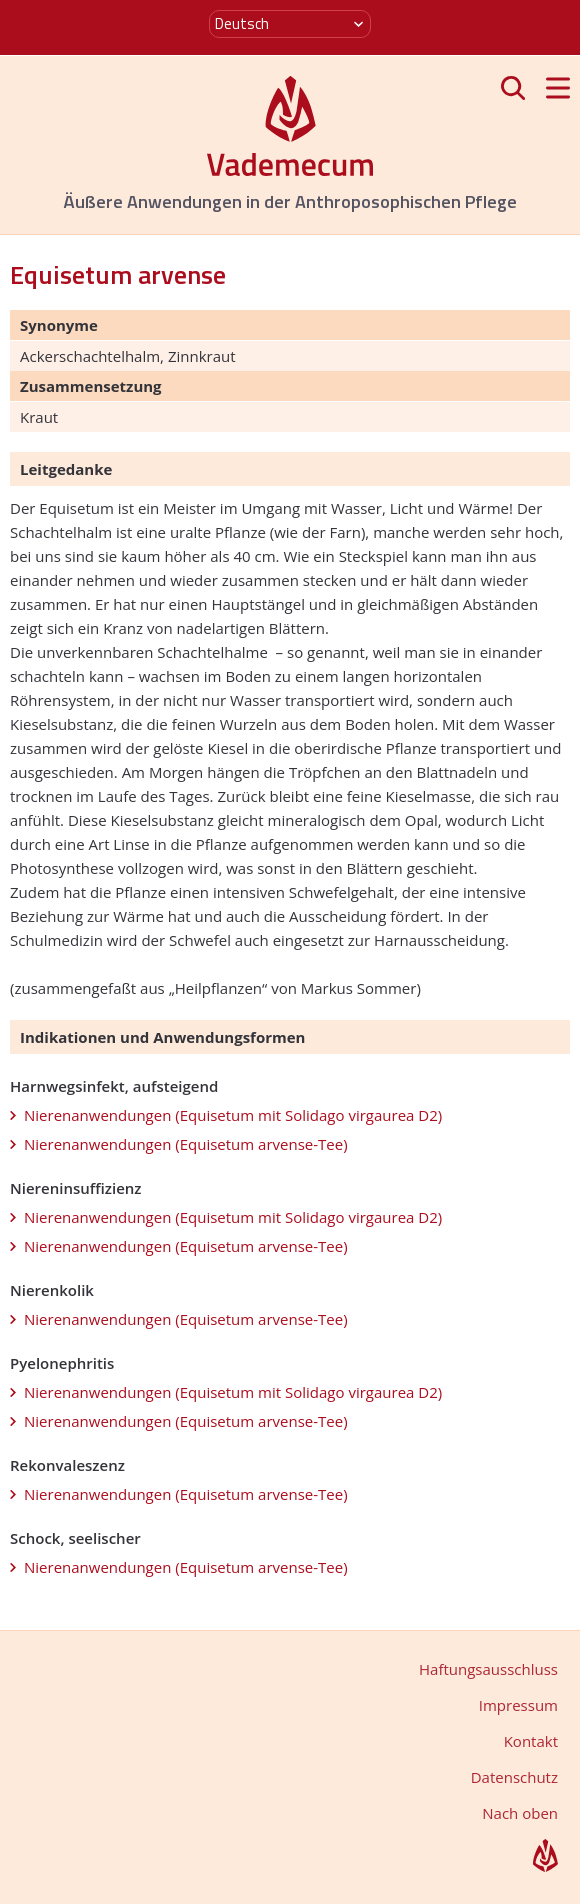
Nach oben (520, 1813)
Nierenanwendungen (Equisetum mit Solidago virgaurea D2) (233, 1115)
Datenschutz (514, 1777)
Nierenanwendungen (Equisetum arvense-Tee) (186, 1144)
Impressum (518, 1705)
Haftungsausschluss (488, 1669)
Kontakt (531, 1741)
